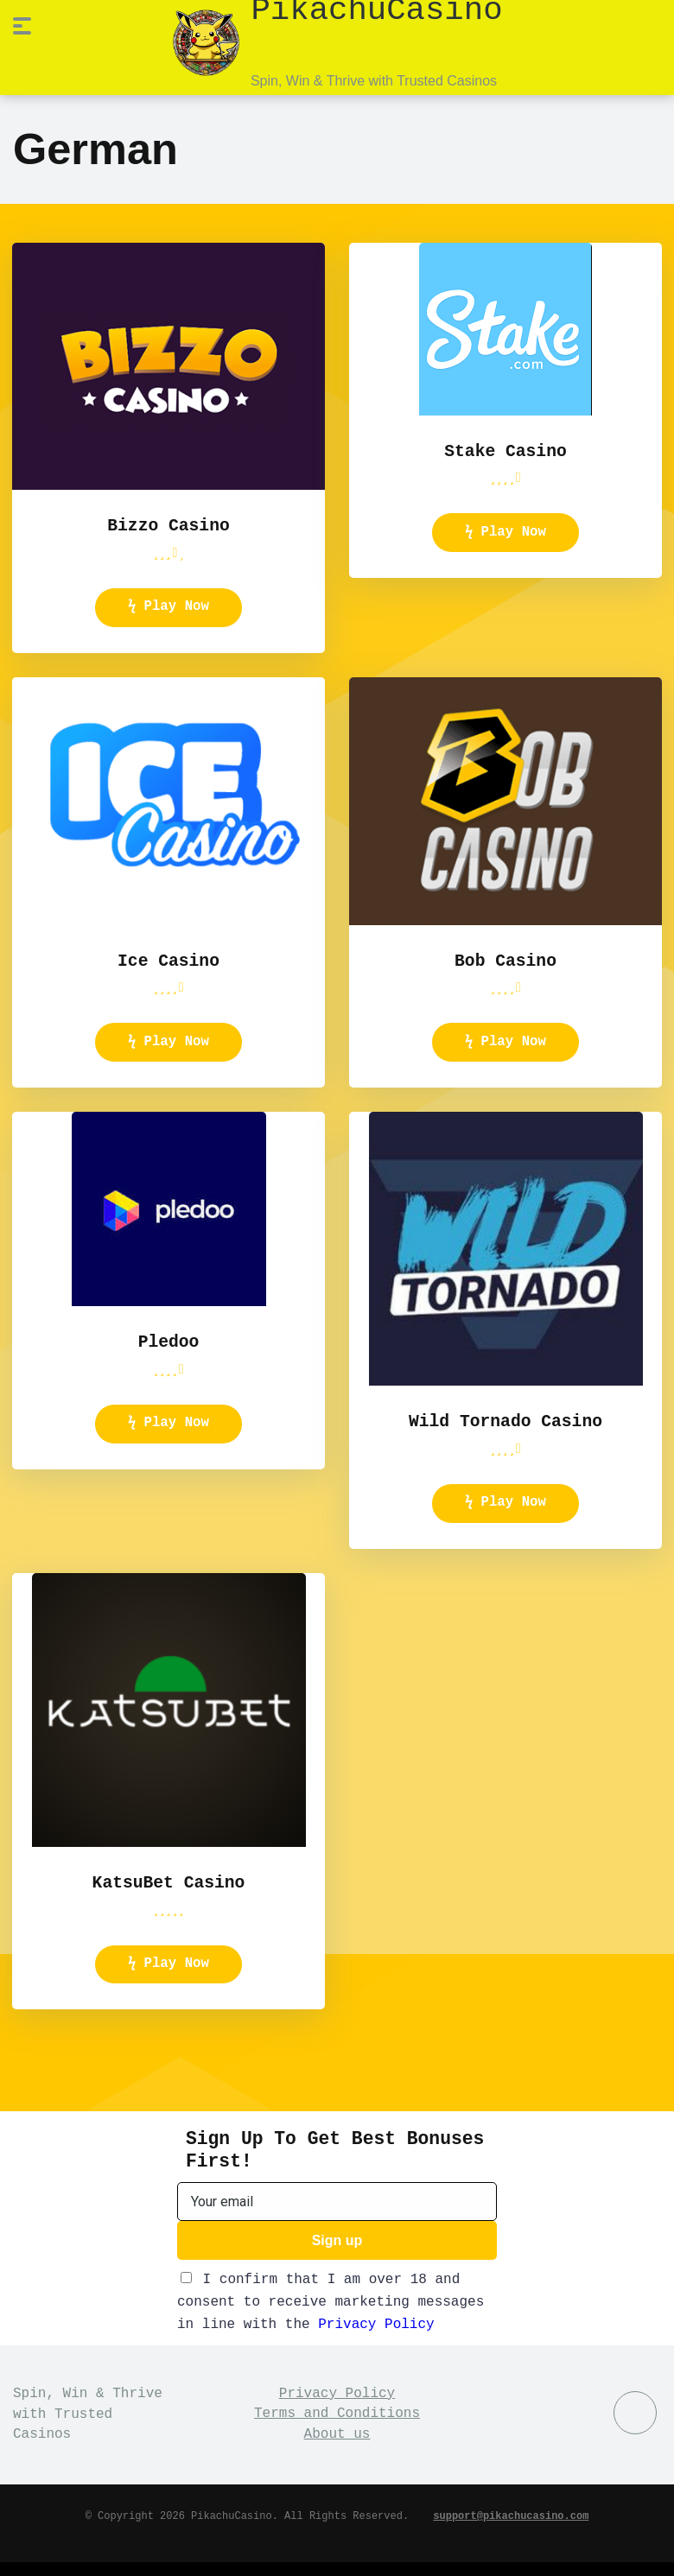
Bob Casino (505, 961)
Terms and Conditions (337, 2428)
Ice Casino (168, 961)
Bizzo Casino (168, 523)
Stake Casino (505, 450)
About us (337, 2448)
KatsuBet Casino (168, 1893)
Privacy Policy (376, 2338)
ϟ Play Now (168, 607)
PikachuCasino (376, 9)
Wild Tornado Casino (506, 1427)
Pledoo (169, 1348)
